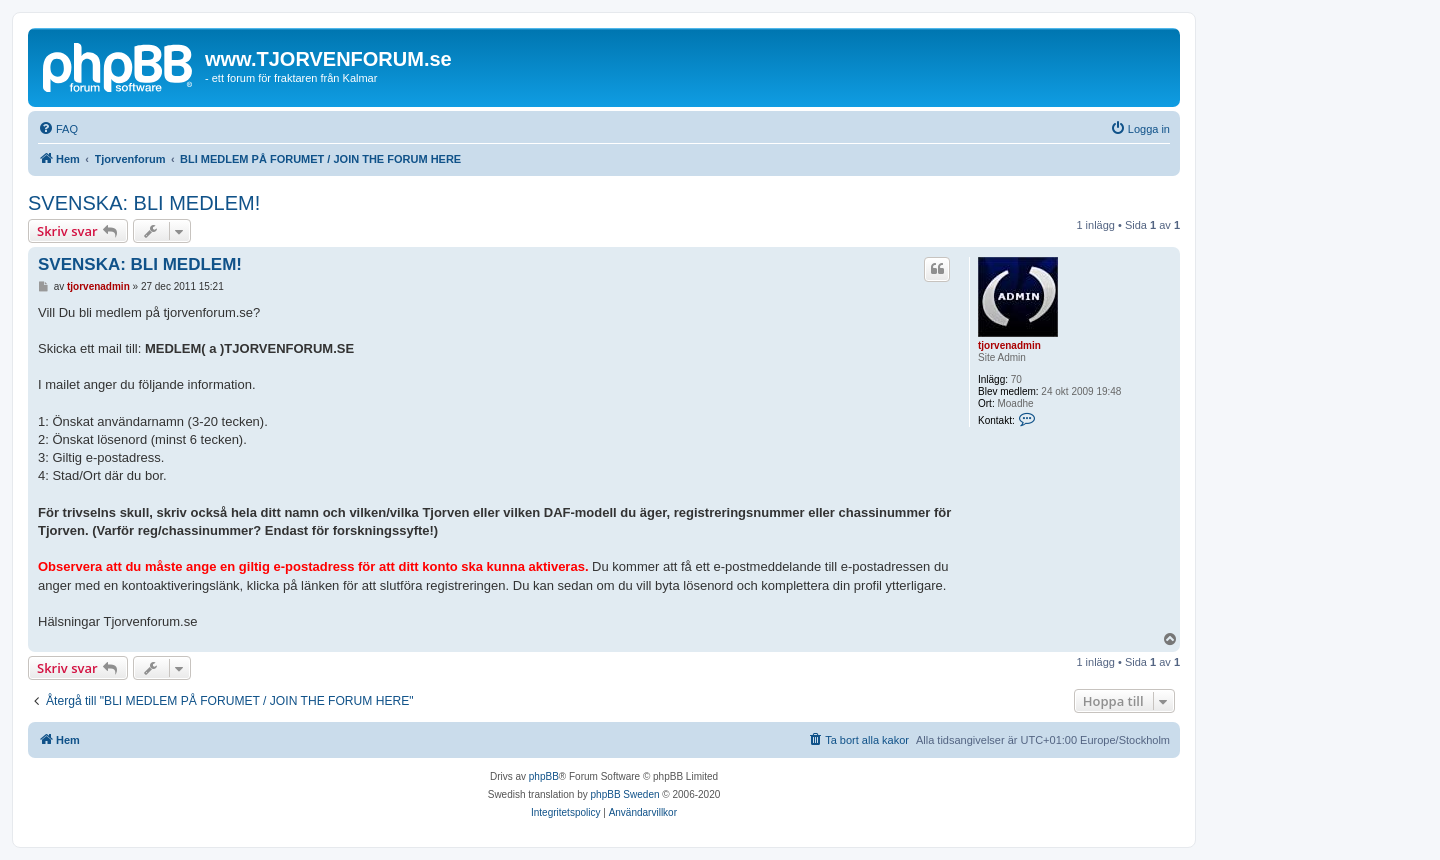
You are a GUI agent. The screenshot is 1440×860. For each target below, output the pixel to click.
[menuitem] (58, 129)
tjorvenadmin (1009, 345)
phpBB (544, 776)
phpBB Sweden (625, 794)
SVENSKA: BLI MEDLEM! (144, 203)
